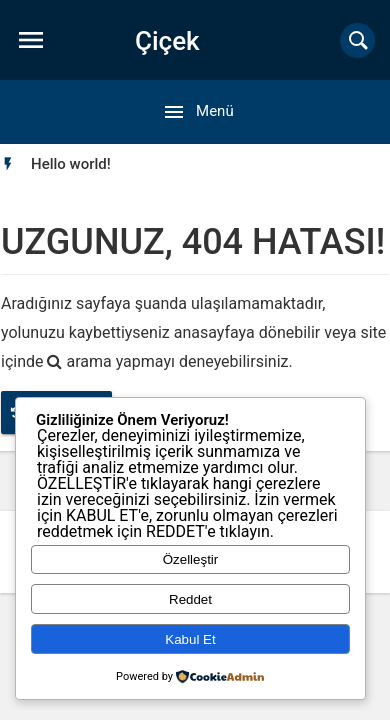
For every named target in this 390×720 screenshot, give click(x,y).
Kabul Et (190, 639)
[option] (71, 164)
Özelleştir (191, 559)
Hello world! (71, 164)
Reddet (190, 599)
